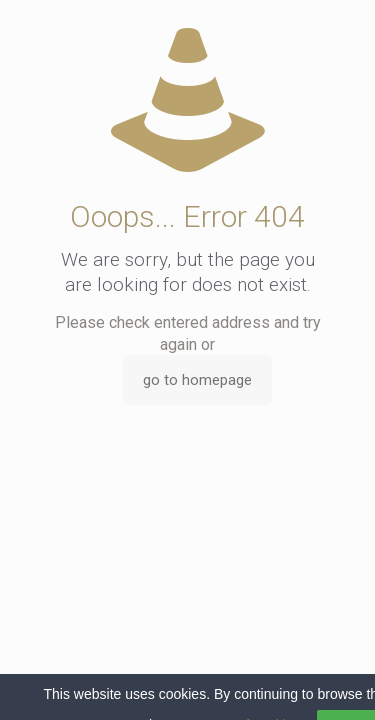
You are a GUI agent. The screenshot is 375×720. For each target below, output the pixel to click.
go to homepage (197, 380)
